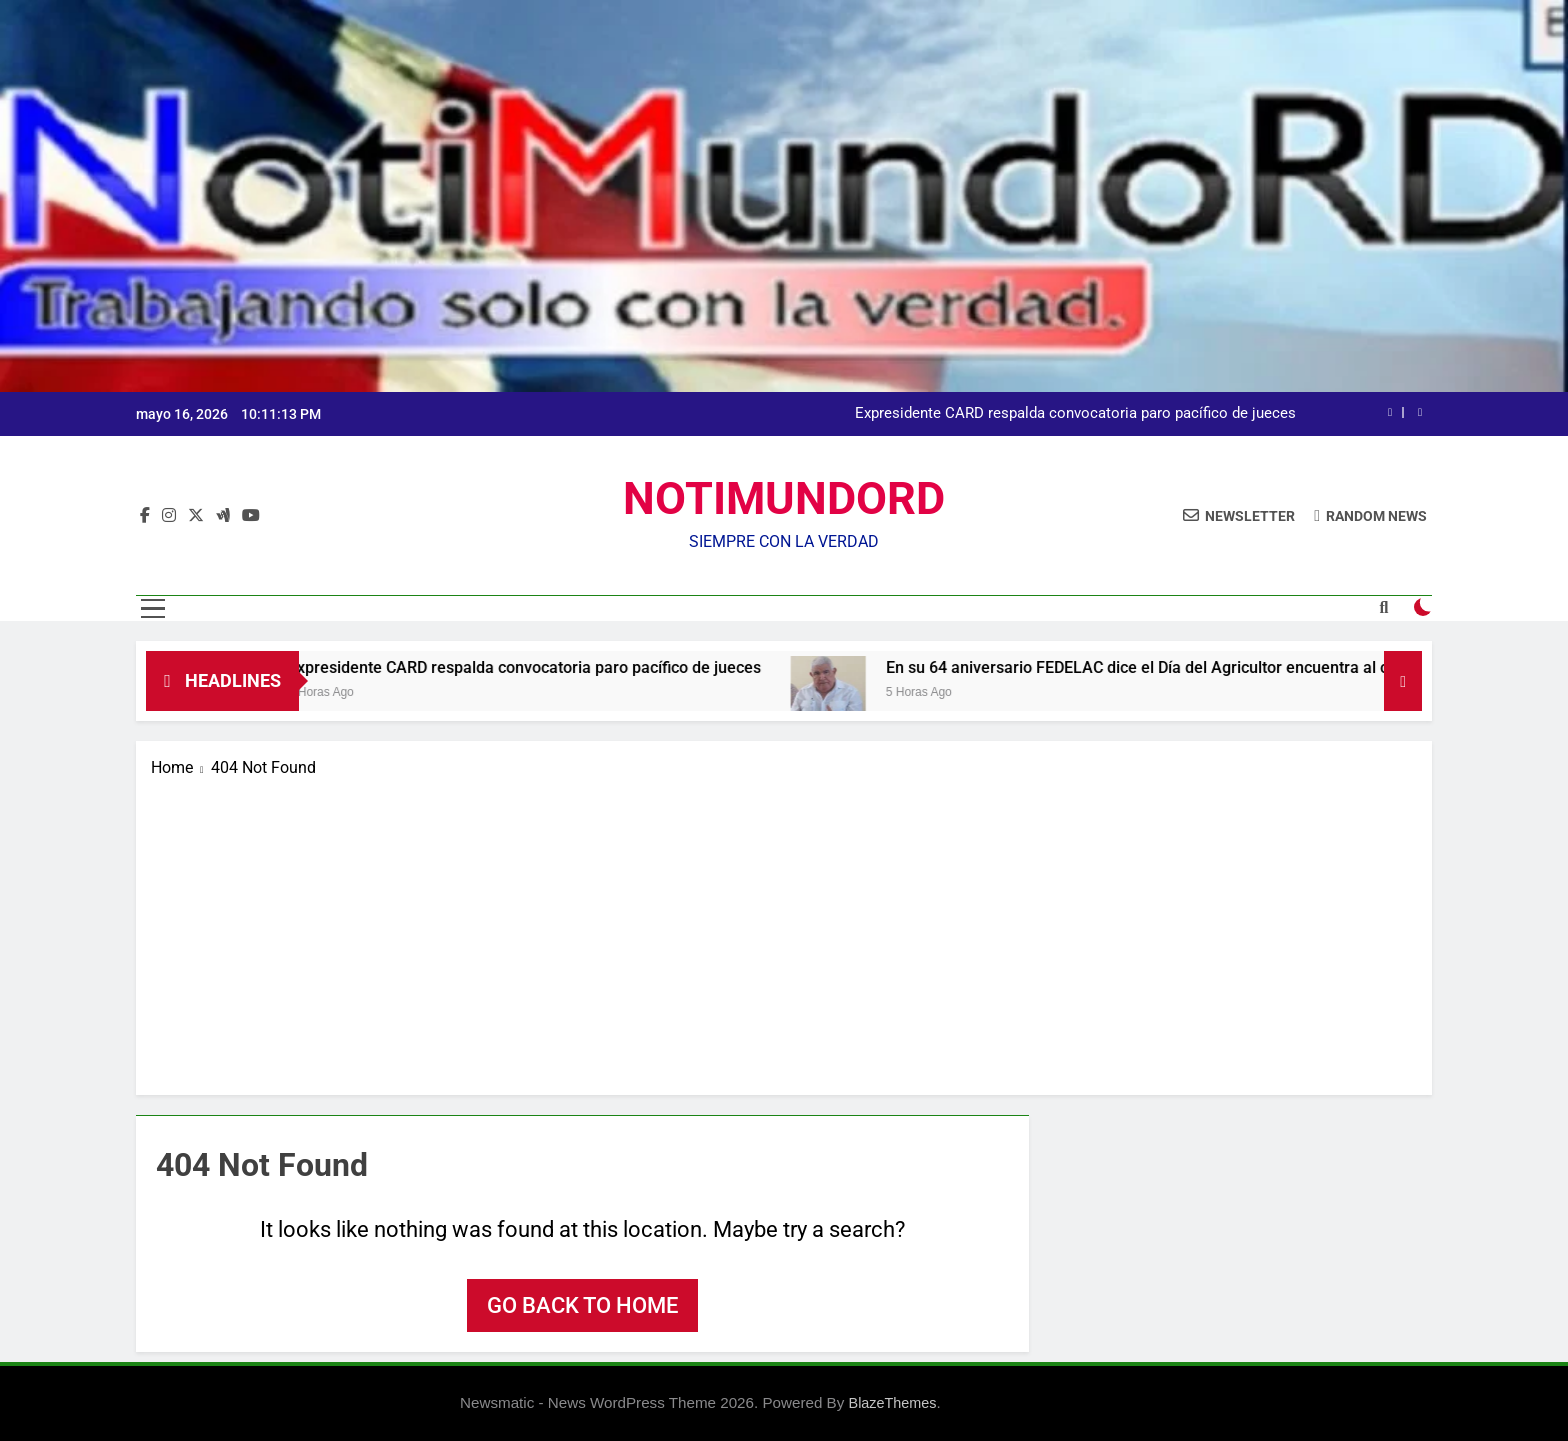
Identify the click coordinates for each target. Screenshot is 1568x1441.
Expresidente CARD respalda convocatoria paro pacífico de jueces (1075, 414)
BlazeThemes (893, 1403)
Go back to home (582, 1305)
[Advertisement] (784, 930)
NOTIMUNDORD (784, 498)
